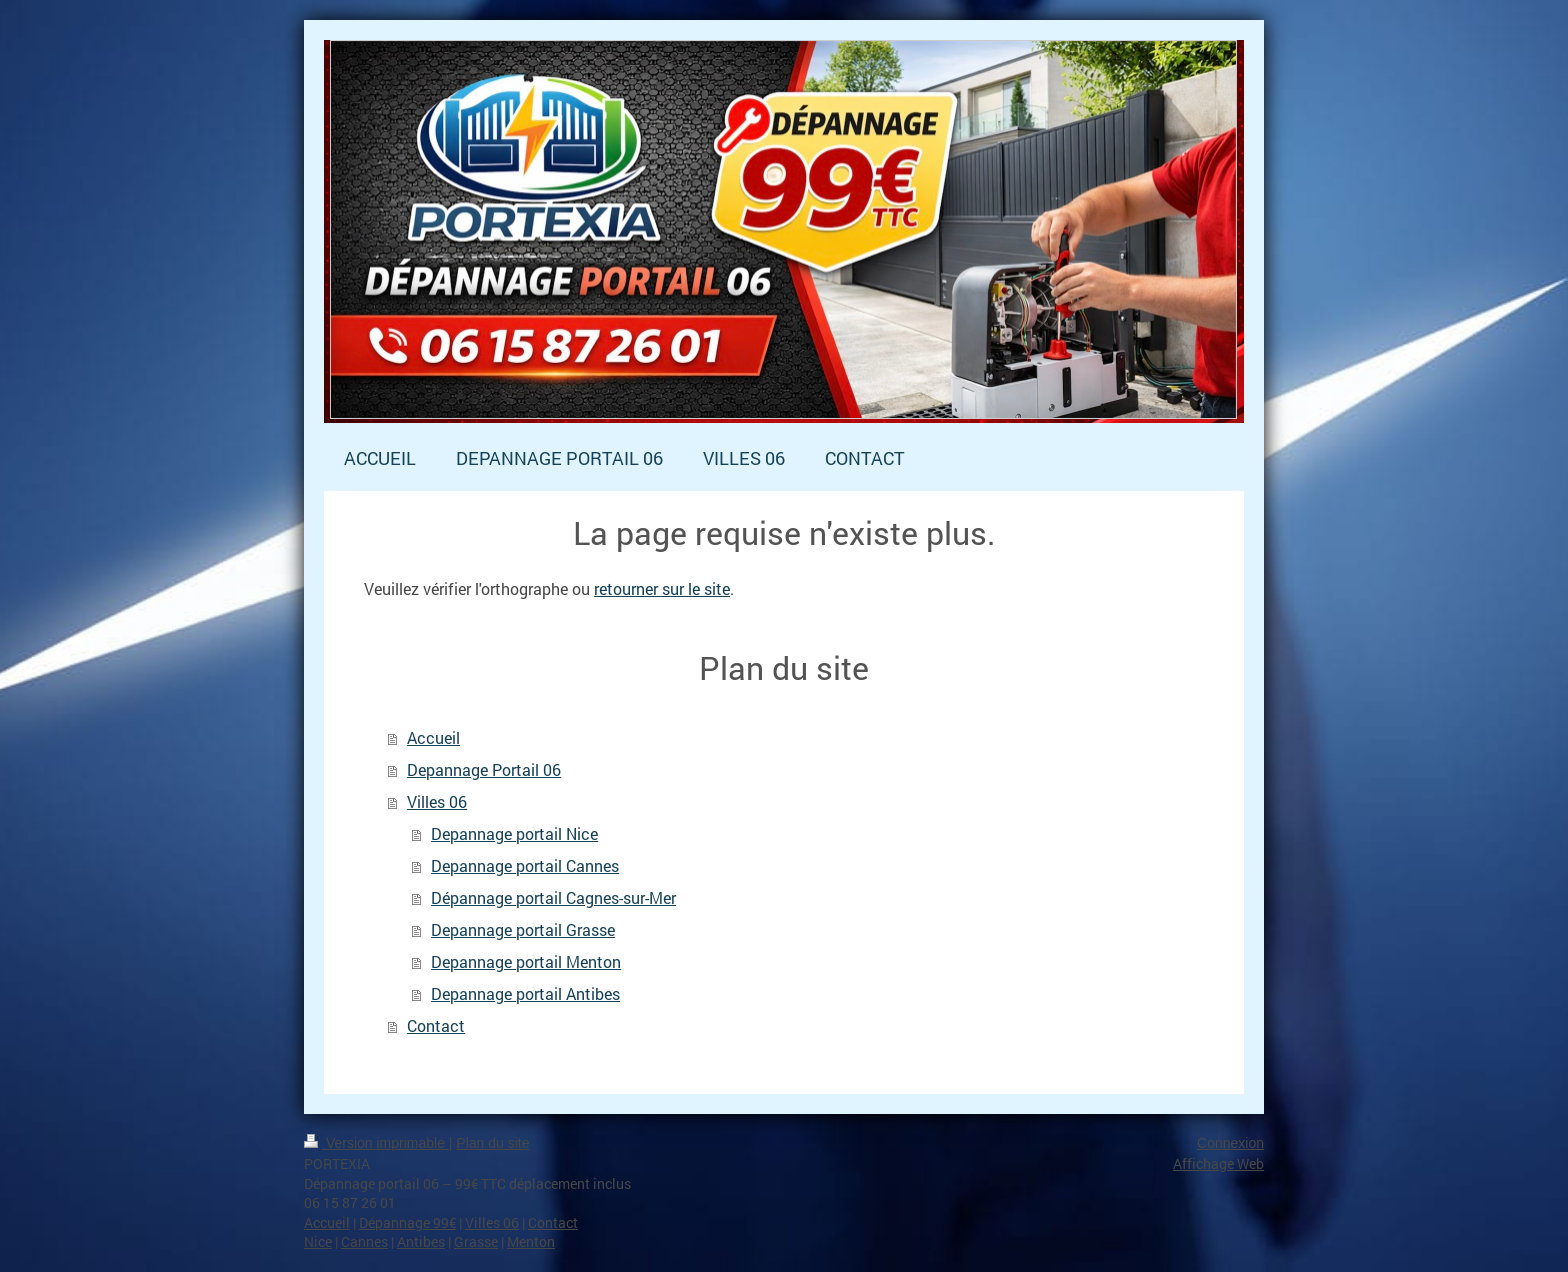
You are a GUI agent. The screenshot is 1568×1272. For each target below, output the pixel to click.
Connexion (1230, 1143)
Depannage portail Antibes (525, 993)
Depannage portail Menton (526, 961)
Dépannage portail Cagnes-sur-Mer (553, 897)
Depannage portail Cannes (525, 865)
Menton (531, 1241)
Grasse (476, 1241)
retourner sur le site (662, 588)
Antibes (421, 1241)
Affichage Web (1218, 1163)
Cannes (364, 1241)
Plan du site (492, 1143)
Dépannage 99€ (407, 1222)
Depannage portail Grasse (523, 929)
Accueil (433, 737)
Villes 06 (437, 801)
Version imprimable (376, 1143)
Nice (318, 1241)
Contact (436, 1025)
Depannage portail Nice (514, 833)
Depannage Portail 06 (484, 769)
